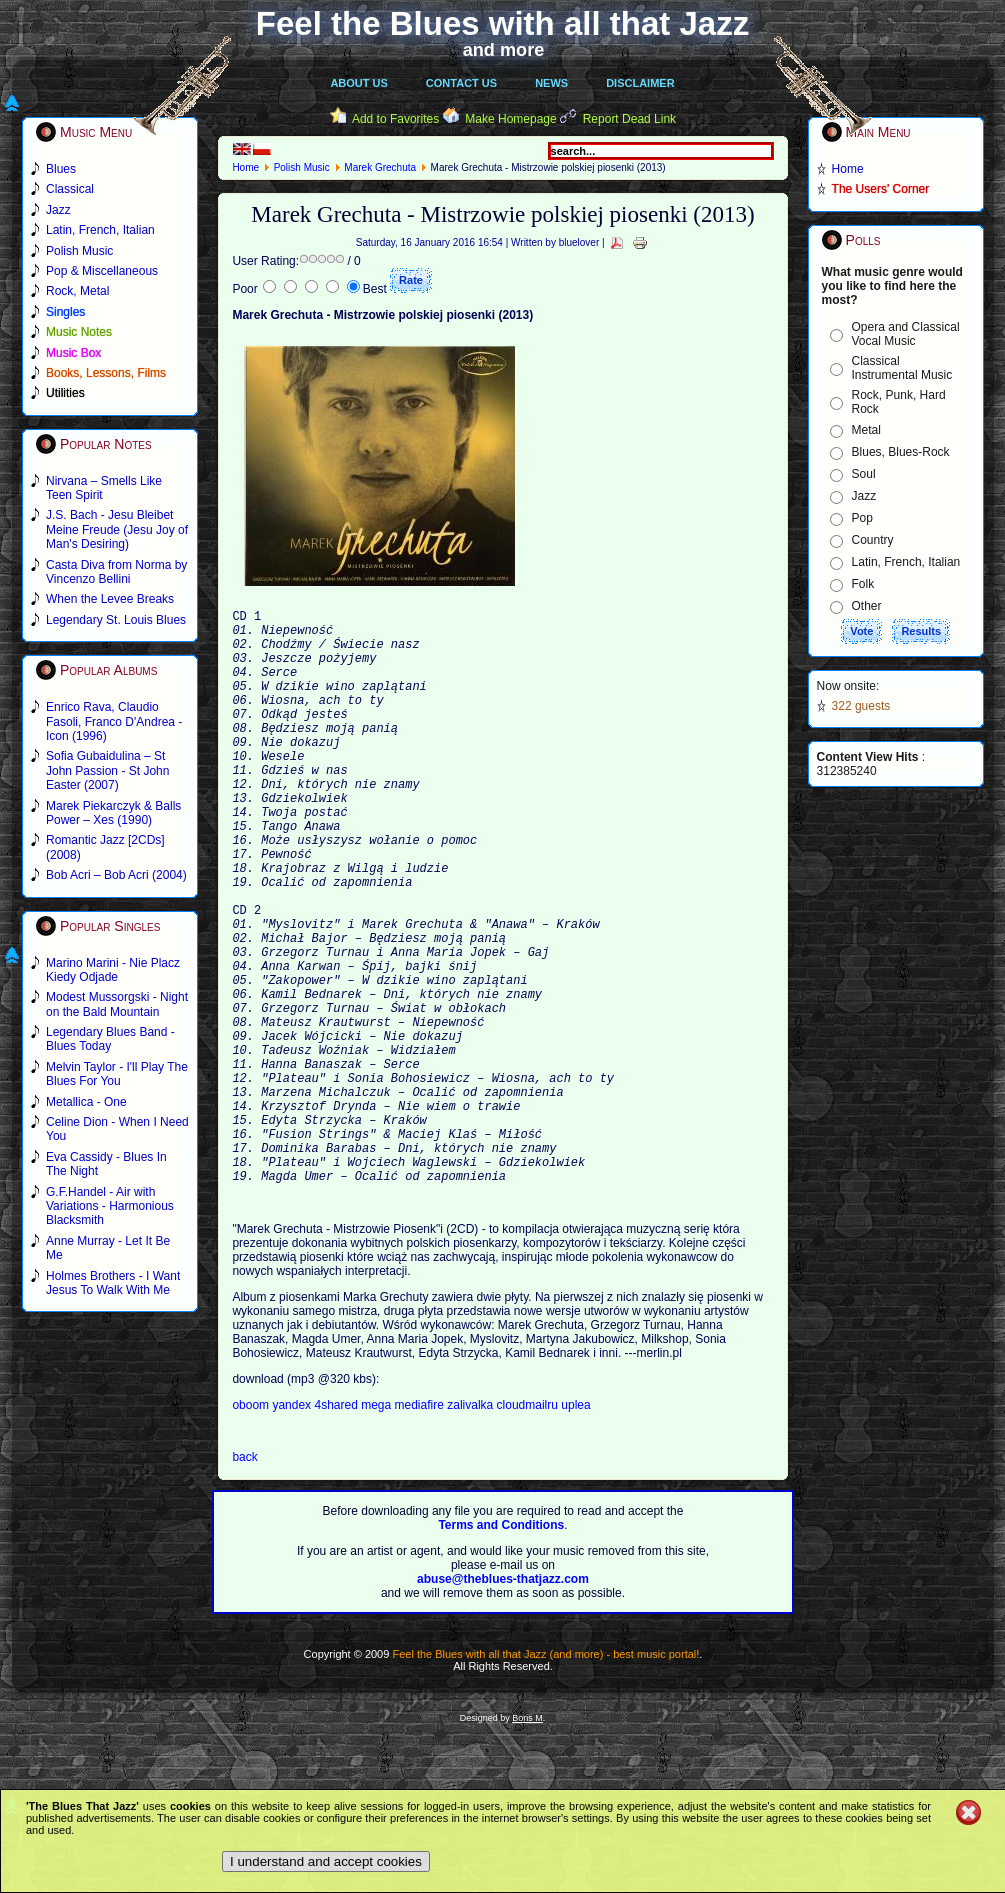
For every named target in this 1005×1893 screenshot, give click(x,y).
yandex (293, 1528)
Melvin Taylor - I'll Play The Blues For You (117, 1074)
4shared (337, 1528)
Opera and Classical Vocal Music (906, 334)
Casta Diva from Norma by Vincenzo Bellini (116, 572)
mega (377, 1528)
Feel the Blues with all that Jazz (502, 23)
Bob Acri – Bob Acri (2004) (116, 875)
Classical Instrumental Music (902, 368)
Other (867, 606)
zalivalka (471, 1528)
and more (504, 50)
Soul (864, 474)
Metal (866, 430)
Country (873, 540)
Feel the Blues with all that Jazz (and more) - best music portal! (545, 1777)
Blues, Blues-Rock (901, 452)
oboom (252, 1528)
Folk (863, 584)
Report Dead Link (629, 119)
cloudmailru (529, 1528)
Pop (862, 518)
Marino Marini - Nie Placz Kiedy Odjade (113, 970)
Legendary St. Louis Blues (116, 620)
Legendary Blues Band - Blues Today (110, 1039)
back (244, 1580)
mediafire (419, 1528)
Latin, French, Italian (906, 562)
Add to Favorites (395, 119)
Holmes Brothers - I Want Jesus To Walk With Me (113, 1283)
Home (245, 167)
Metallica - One (86, 1102)
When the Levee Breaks (110, 599)
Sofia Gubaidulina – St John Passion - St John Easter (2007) (107, 770)
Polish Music (302, 167)
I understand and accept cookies (326, 1861)
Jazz (864, 496)
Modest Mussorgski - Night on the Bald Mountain (117, 1004)
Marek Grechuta (380, 167)
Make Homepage (510, 119)
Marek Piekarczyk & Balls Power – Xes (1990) (113, 813)
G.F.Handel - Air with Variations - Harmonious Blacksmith (110, 1206)
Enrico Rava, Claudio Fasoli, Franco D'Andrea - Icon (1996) (114, 721)
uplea (575, 1528)
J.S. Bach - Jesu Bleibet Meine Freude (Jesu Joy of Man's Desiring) (117, 529)
